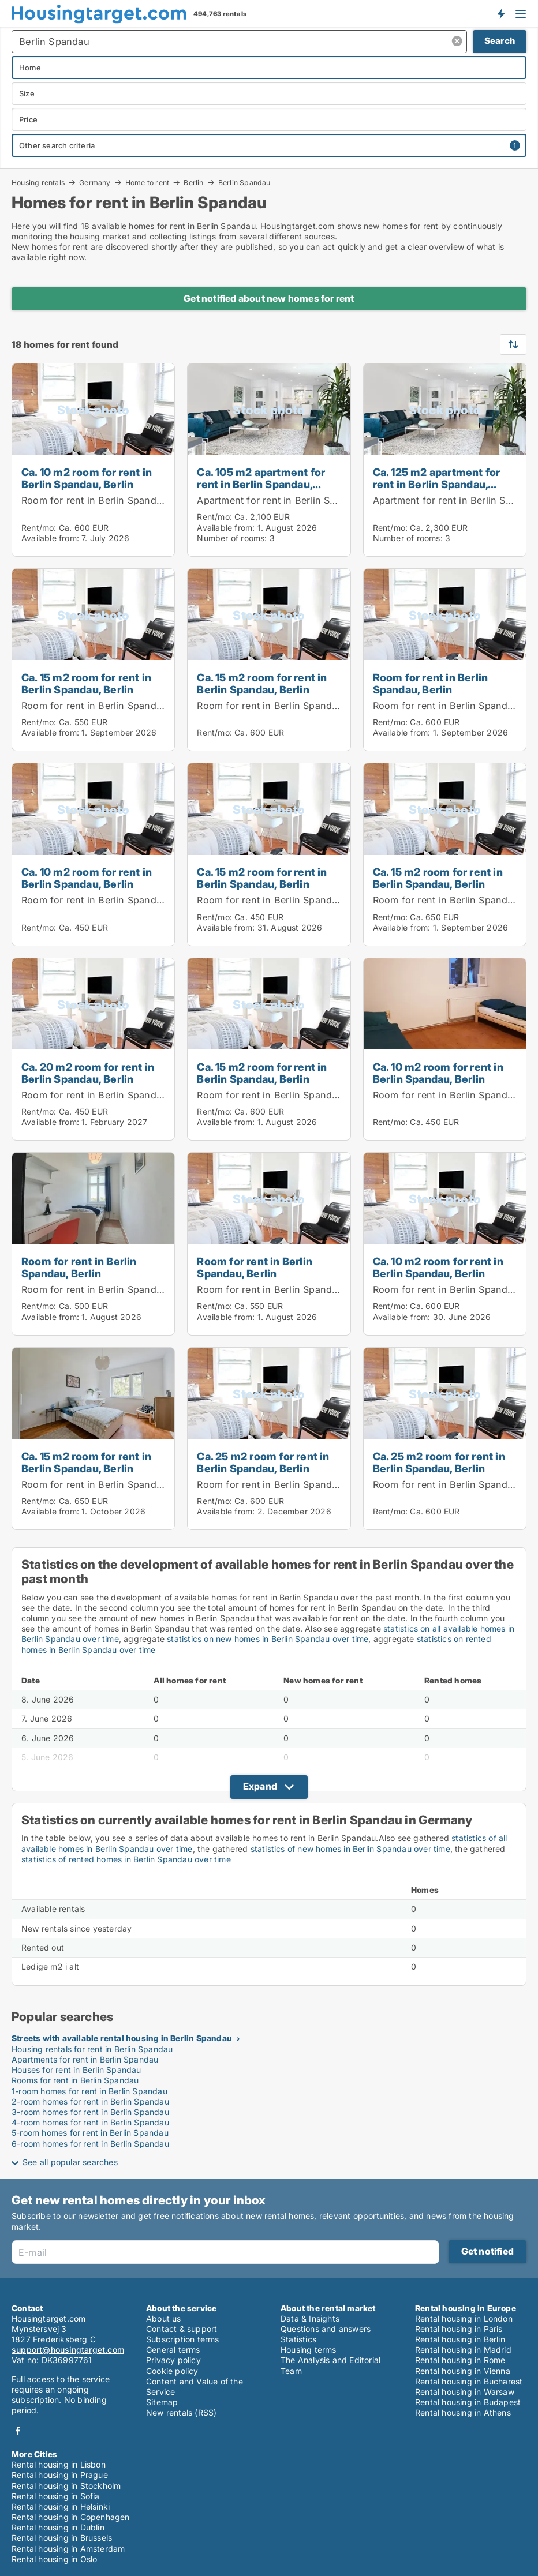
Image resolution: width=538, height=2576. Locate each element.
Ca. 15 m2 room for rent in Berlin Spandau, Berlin (86, 683)
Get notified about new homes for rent (269, 298)
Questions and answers (326, 2329)
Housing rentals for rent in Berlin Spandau (92, 2049)
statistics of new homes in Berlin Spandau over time (350, 1849)
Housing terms (309, 2349)
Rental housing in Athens (463, 2412)
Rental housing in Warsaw (464, 2392)
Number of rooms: (232, 538)
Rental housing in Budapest (468, 2402)
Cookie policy (172, 2371)
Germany (94, 182)
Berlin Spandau (244, 182)
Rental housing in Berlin (460, 2339)
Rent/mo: (40, 528)
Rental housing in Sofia (56, 2496)
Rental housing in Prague (60, 2475)
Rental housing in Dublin (58, 2527)
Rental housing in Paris (459, 2329)
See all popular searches (70, 2162)
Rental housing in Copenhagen (71, 2517)
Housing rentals (38, 182)
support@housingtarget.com (68, 2349)
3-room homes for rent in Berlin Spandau (90, 2112)
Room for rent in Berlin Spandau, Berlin (110, 500)
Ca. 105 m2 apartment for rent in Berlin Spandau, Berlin (261, 484)
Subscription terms (182, 2339)
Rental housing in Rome (460, 2360)
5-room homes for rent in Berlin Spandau (90, 2133)
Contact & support (181, 2329)
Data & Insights (310, 2318)
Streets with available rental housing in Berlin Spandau (122, 2038)
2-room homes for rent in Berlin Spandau (90, 2101)
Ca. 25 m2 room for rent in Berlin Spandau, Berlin (263, 1462)
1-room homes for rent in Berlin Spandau (89, 2091)
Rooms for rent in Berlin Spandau (75, 2080)
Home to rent (147, 182)
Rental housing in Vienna (462, 2371)
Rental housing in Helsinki (61, 2506)
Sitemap (162, 2402)
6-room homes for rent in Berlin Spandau (90, 2143)
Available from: (50, 538)
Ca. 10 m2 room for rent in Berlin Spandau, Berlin (86, 478)
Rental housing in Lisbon (59, 2464)
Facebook (18, 2431)
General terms (173, 2349)
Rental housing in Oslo (54, 2559)
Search (499, 40)
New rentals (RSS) (181, 2412)
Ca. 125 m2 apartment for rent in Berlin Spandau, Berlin (436, 484)
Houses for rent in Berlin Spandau (76, 2070)
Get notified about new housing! (500, 13)
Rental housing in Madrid (463, 2349)
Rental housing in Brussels (62, 2538)
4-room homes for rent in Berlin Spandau (90, 2122)
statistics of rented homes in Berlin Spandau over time (126, 1859)
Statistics (298, 2339)
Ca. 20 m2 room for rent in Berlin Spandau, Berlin (87, 1072)
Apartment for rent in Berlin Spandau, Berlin (296, 500)
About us (163, 2318)
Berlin (193, 182)
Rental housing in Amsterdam (68, 2548)
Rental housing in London (464, 2318)
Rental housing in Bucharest (468, 2381)
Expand (260, 1786)
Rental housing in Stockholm (66, 2486)
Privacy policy (173, 2360)
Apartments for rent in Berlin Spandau (85, 2059)
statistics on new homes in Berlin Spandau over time (267, 1639)
